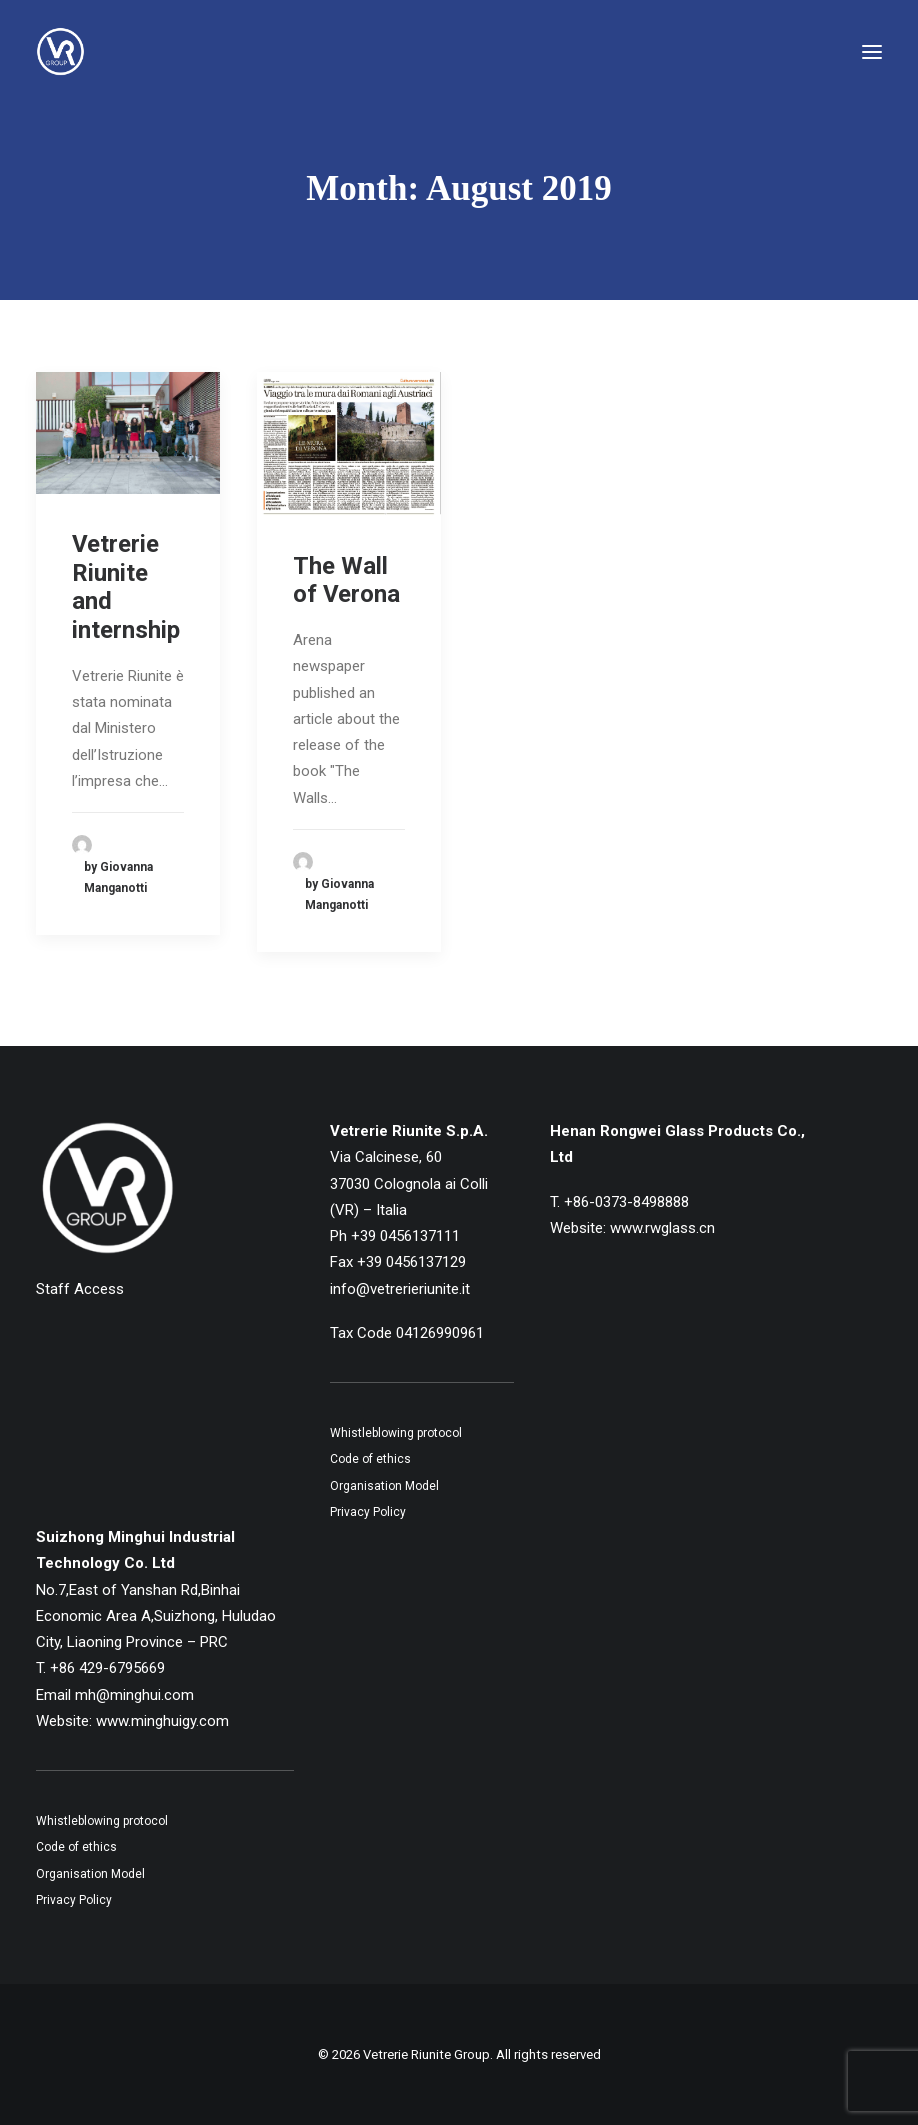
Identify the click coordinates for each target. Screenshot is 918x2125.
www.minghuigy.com (162, 1721)
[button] (872, 52)
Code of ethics (370, 1459)
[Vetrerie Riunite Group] (60, 52)
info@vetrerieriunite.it (400, 1289)
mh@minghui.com (134, 1695)
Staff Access (80, 1289)
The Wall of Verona (346, 580)
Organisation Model (384, 1486)
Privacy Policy (368, 1512)
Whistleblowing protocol (396, 1433)
